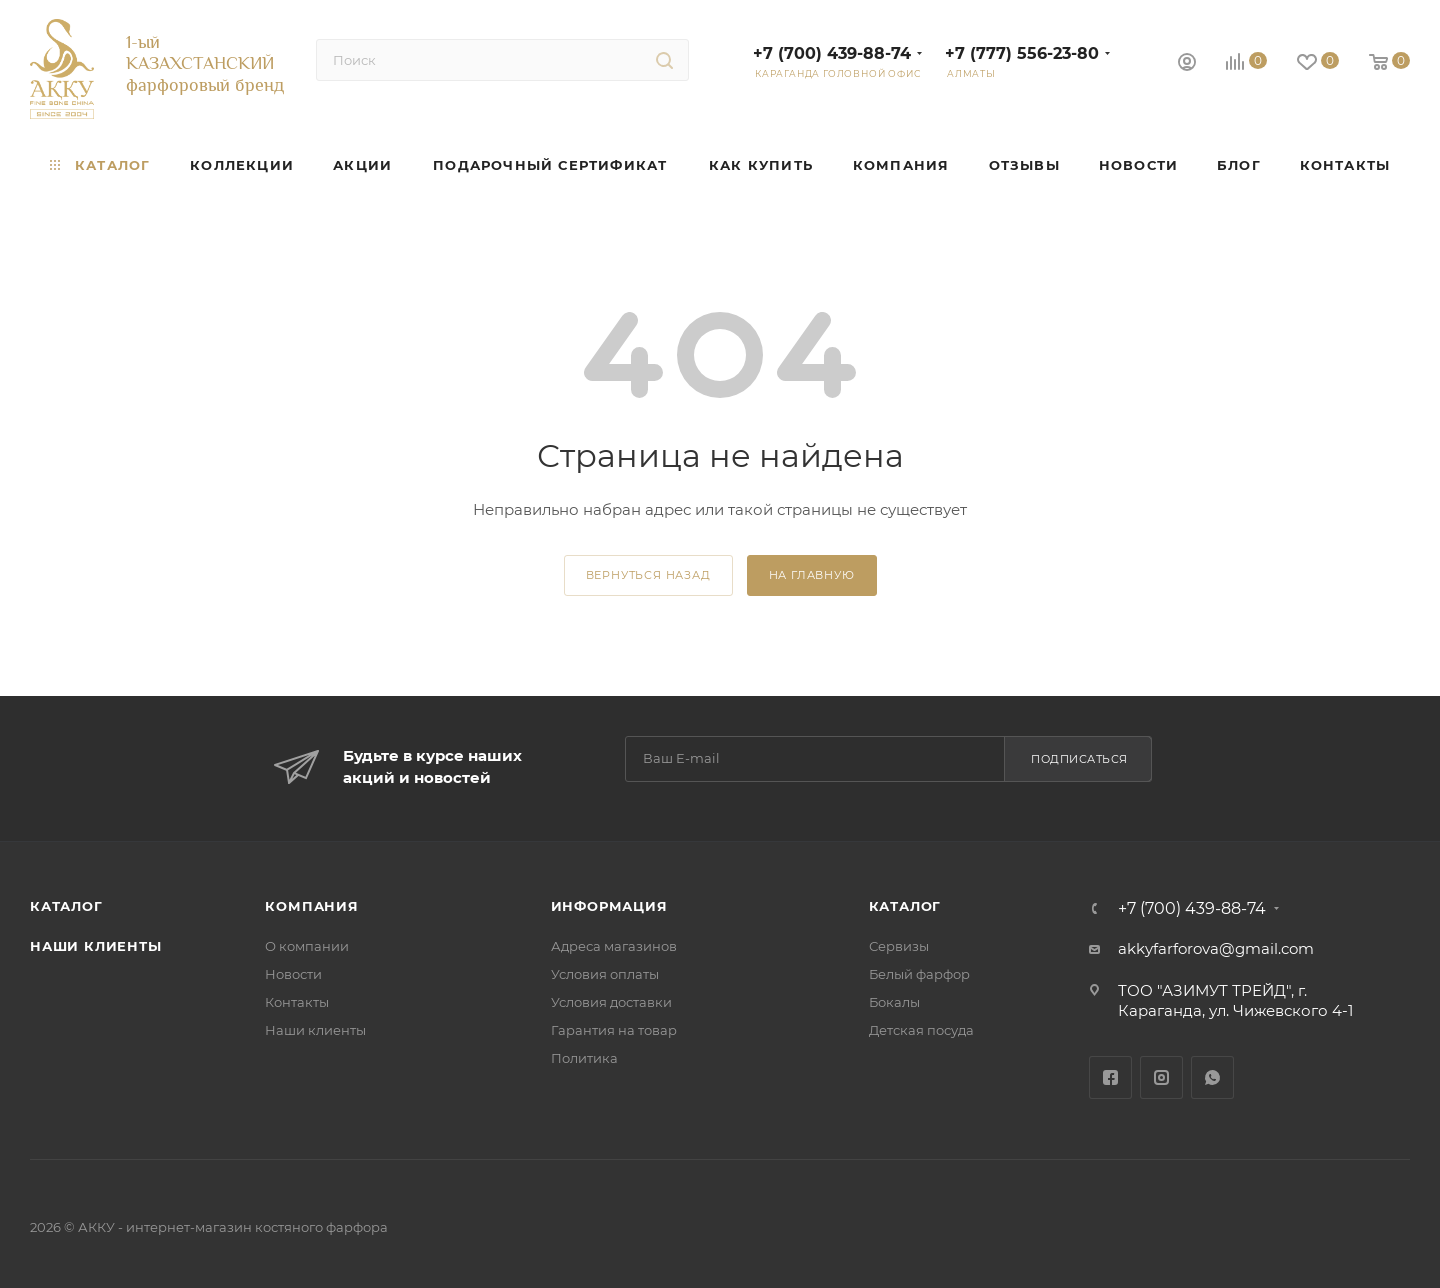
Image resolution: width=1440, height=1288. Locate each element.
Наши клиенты (96, 946)
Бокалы (894, 1002)
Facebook (1110, 1077)
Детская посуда (921, 1030)
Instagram (1161, 1077)
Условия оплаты (605, 974)
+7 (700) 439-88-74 (832, 53)
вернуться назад (648, 575)
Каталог (66, 906)
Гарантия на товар (614, 1030)
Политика (584, 1058)
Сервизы (899, 946)
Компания (311, 906)
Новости (293, 974)
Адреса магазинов (614, 946)
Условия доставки (611, 1002)
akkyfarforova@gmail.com (1216, 948)
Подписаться (1079, 759)
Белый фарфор (919, 974)
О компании (307, 946)
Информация (609, 906)
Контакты (297, 1002)
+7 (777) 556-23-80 (1022, 53)
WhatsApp (1212, 1077)
